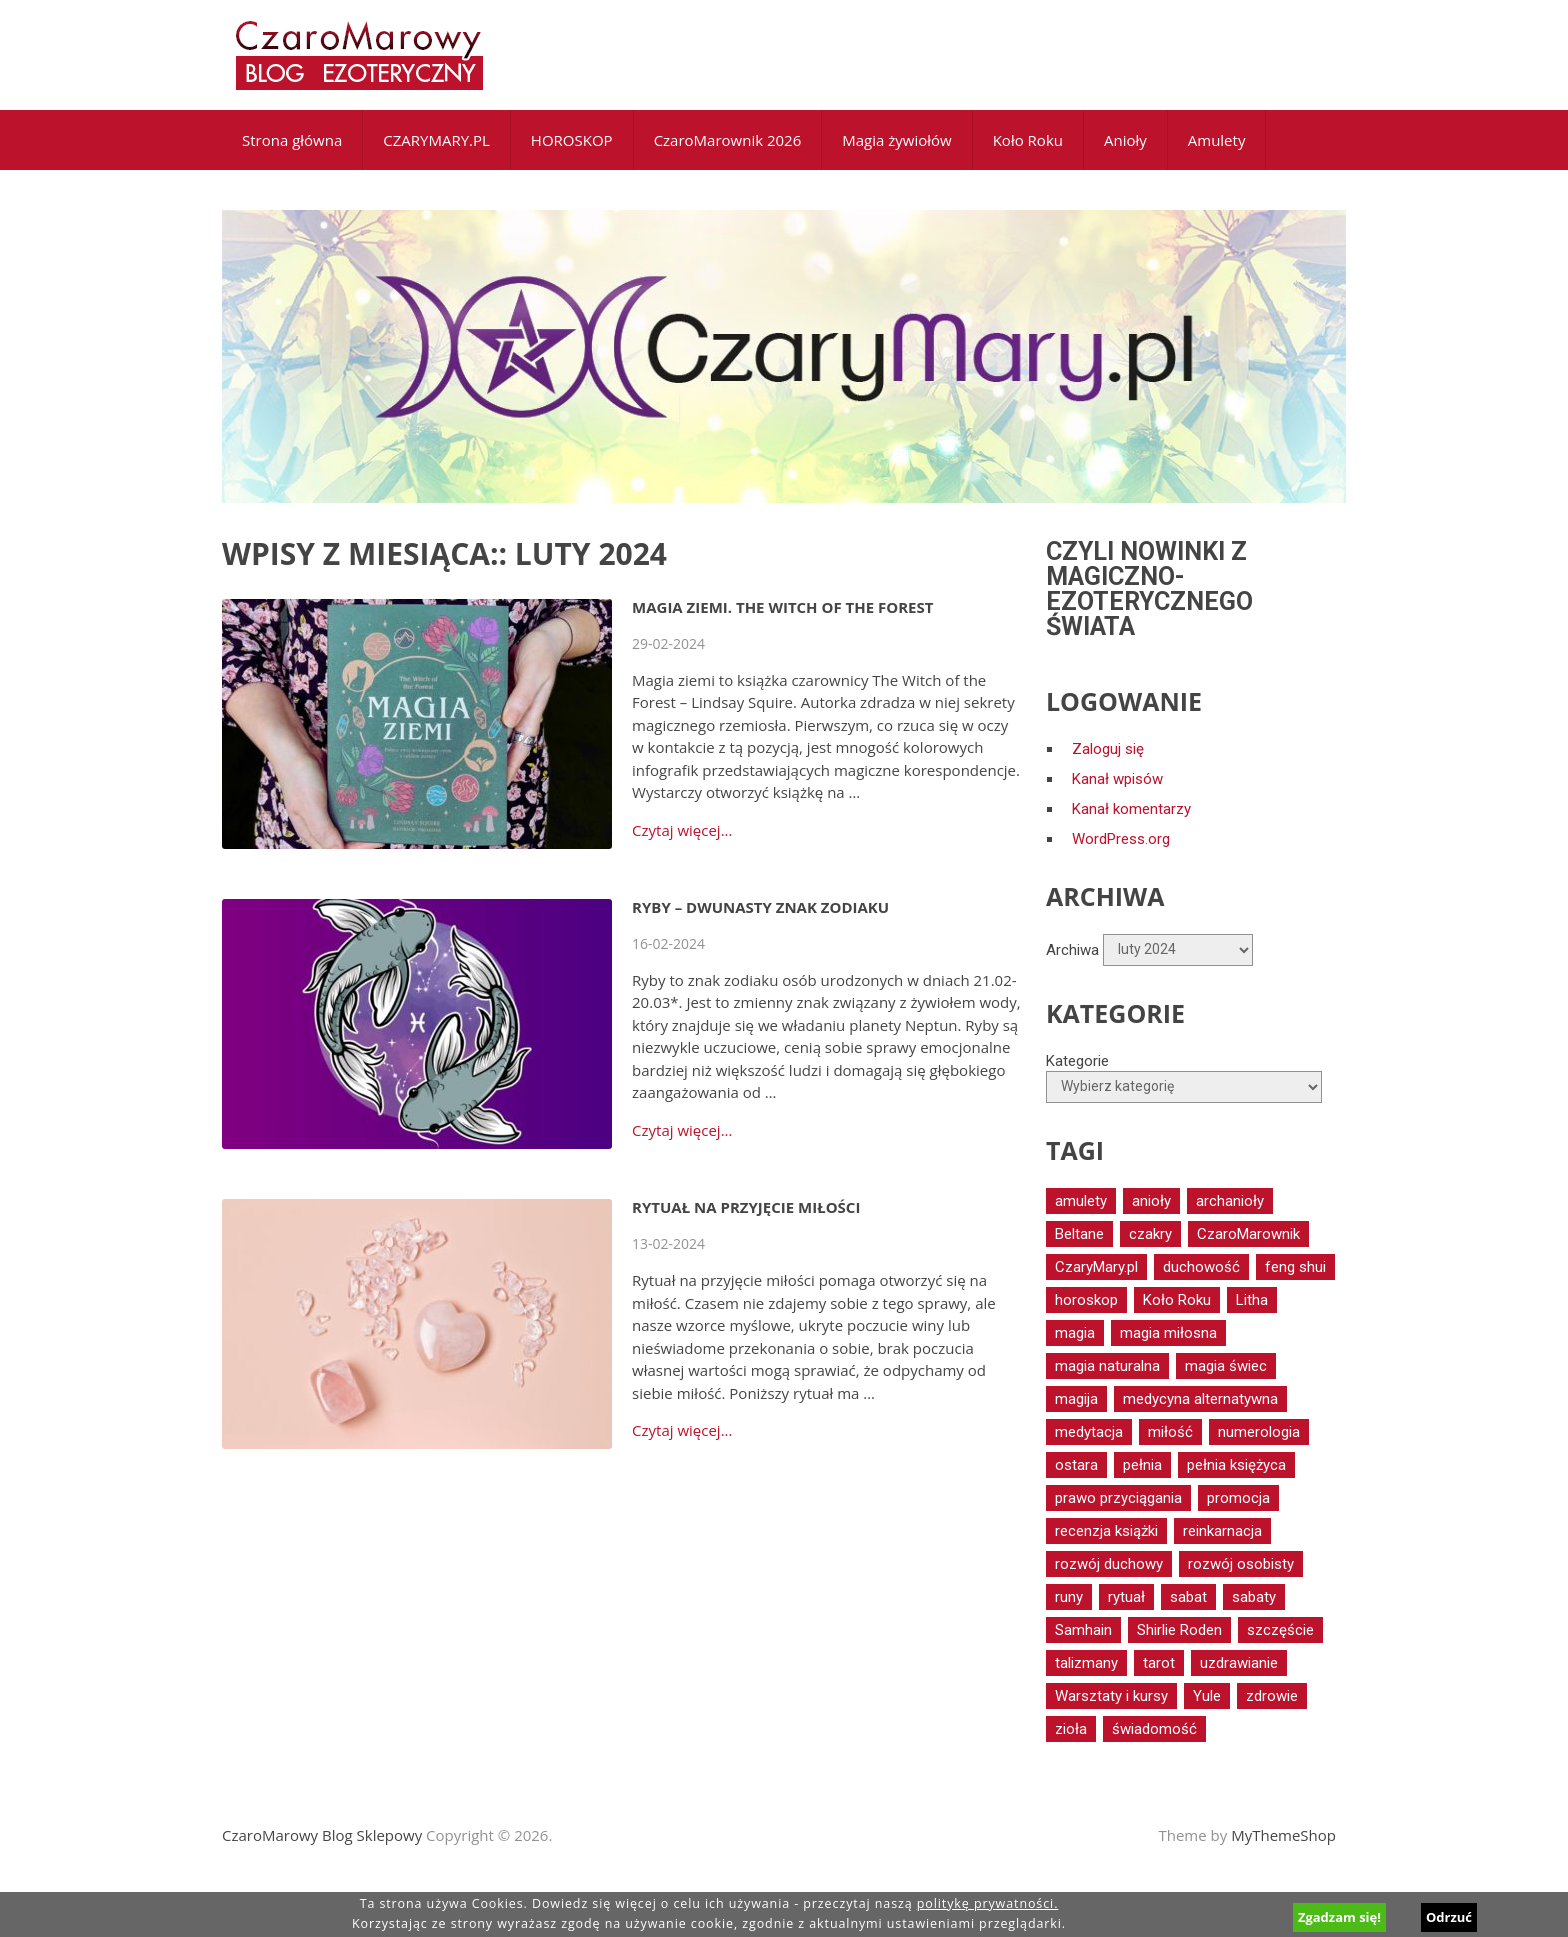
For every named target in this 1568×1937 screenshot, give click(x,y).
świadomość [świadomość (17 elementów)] (1154, 1729)
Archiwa (1072, 949)
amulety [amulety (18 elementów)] (1081, 1201)
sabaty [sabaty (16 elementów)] (1254, 1597)
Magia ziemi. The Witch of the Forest (782, 607)
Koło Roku (1028, 140)
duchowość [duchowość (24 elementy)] (1201, 1267)
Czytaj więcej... (682, 830)
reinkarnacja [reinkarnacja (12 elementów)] (1222, 1531)
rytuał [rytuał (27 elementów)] (1126, 1597)
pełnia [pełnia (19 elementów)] (1142, 1465)
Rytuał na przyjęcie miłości (746, 1207)
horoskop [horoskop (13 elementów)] (1086, 1300)
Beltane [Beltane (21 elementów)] (1079, 1234)
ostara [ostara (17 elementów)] (1076, 1465)
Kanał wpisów (1117, 779)
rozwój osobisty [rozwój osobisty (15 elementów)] (1241, 1564)
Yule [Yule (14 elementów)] (1207, 1696)
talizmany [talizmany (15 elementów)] (1086, 1663)
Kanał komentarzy (1131, 809)
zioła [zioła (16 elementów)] (1071, 1729)
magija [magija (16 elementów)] (1076, 1399)
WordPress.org (1121, 839)
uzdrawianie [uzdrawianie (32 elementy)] (1239, 1663)
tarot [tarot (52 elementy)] (1159, 1663)
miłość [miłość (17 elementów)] (1170, 1432)
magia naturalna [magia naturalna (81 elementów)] (1107, 1366)
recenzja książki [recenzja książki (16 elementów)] (1106, 1531)
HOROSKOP (572, 140)
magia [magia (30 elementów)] (1075, 1333)
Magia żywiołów (896, 140)
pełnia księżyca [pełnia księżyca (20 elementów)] (1236, 1465)
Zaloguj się (1108, 749)
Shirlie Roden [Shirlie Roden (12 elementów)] (1179, 1630)
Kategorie (1077, 1061)
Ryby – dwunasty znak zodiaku (760, 907)
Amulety (1217, 140)
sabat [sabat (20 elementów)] (1188, 1597)
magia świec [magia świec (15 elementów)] (1226, 1366)
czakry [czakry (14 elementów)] (1150, 1234)
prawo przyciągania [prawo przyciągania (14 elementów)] (1118, 1498)
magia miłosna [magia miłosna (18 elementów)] (1168, 1333)
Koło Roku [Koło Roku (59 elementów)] (1177, 1300)
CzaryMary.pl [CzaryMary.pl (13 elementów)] (1096, 1267)
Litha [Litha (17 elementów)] (1252, 1300)
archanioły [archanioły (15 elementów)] (1230, 1201)
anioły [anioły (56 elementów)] (1151, 1201)
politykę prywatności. (988, 1903)
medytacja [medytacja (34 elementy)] (1089, 1432)
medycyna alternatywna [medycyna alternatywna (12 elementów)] (1200, 1399)
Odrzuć (1449, 1917)
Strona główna (292, 140)
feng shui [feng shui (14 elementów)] (1295, 1267)
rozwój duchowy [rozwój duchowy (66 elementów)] (1109, 1564)
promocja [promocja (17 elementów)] (1238, 1498)
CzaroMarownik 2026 (728, 140)
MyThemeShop (1283, 1835)
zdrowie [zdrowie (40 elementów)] (1272, 1696)
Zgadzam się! (1339, 1917)
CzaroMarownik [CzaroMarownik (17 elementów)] (1248, 1234)
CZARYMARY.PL (436, 140)
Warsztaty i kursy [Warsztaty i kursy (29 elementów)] (1111, 1696)
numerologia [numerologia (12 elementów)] (1259, 1432)
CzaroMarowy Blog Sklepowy (322, 1835)
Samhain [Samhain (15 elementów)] (1083, 1630)
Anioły (1125, 140)
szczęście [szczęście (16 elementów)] (1280, 1630)
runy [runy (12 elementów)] (1069, 1597)
